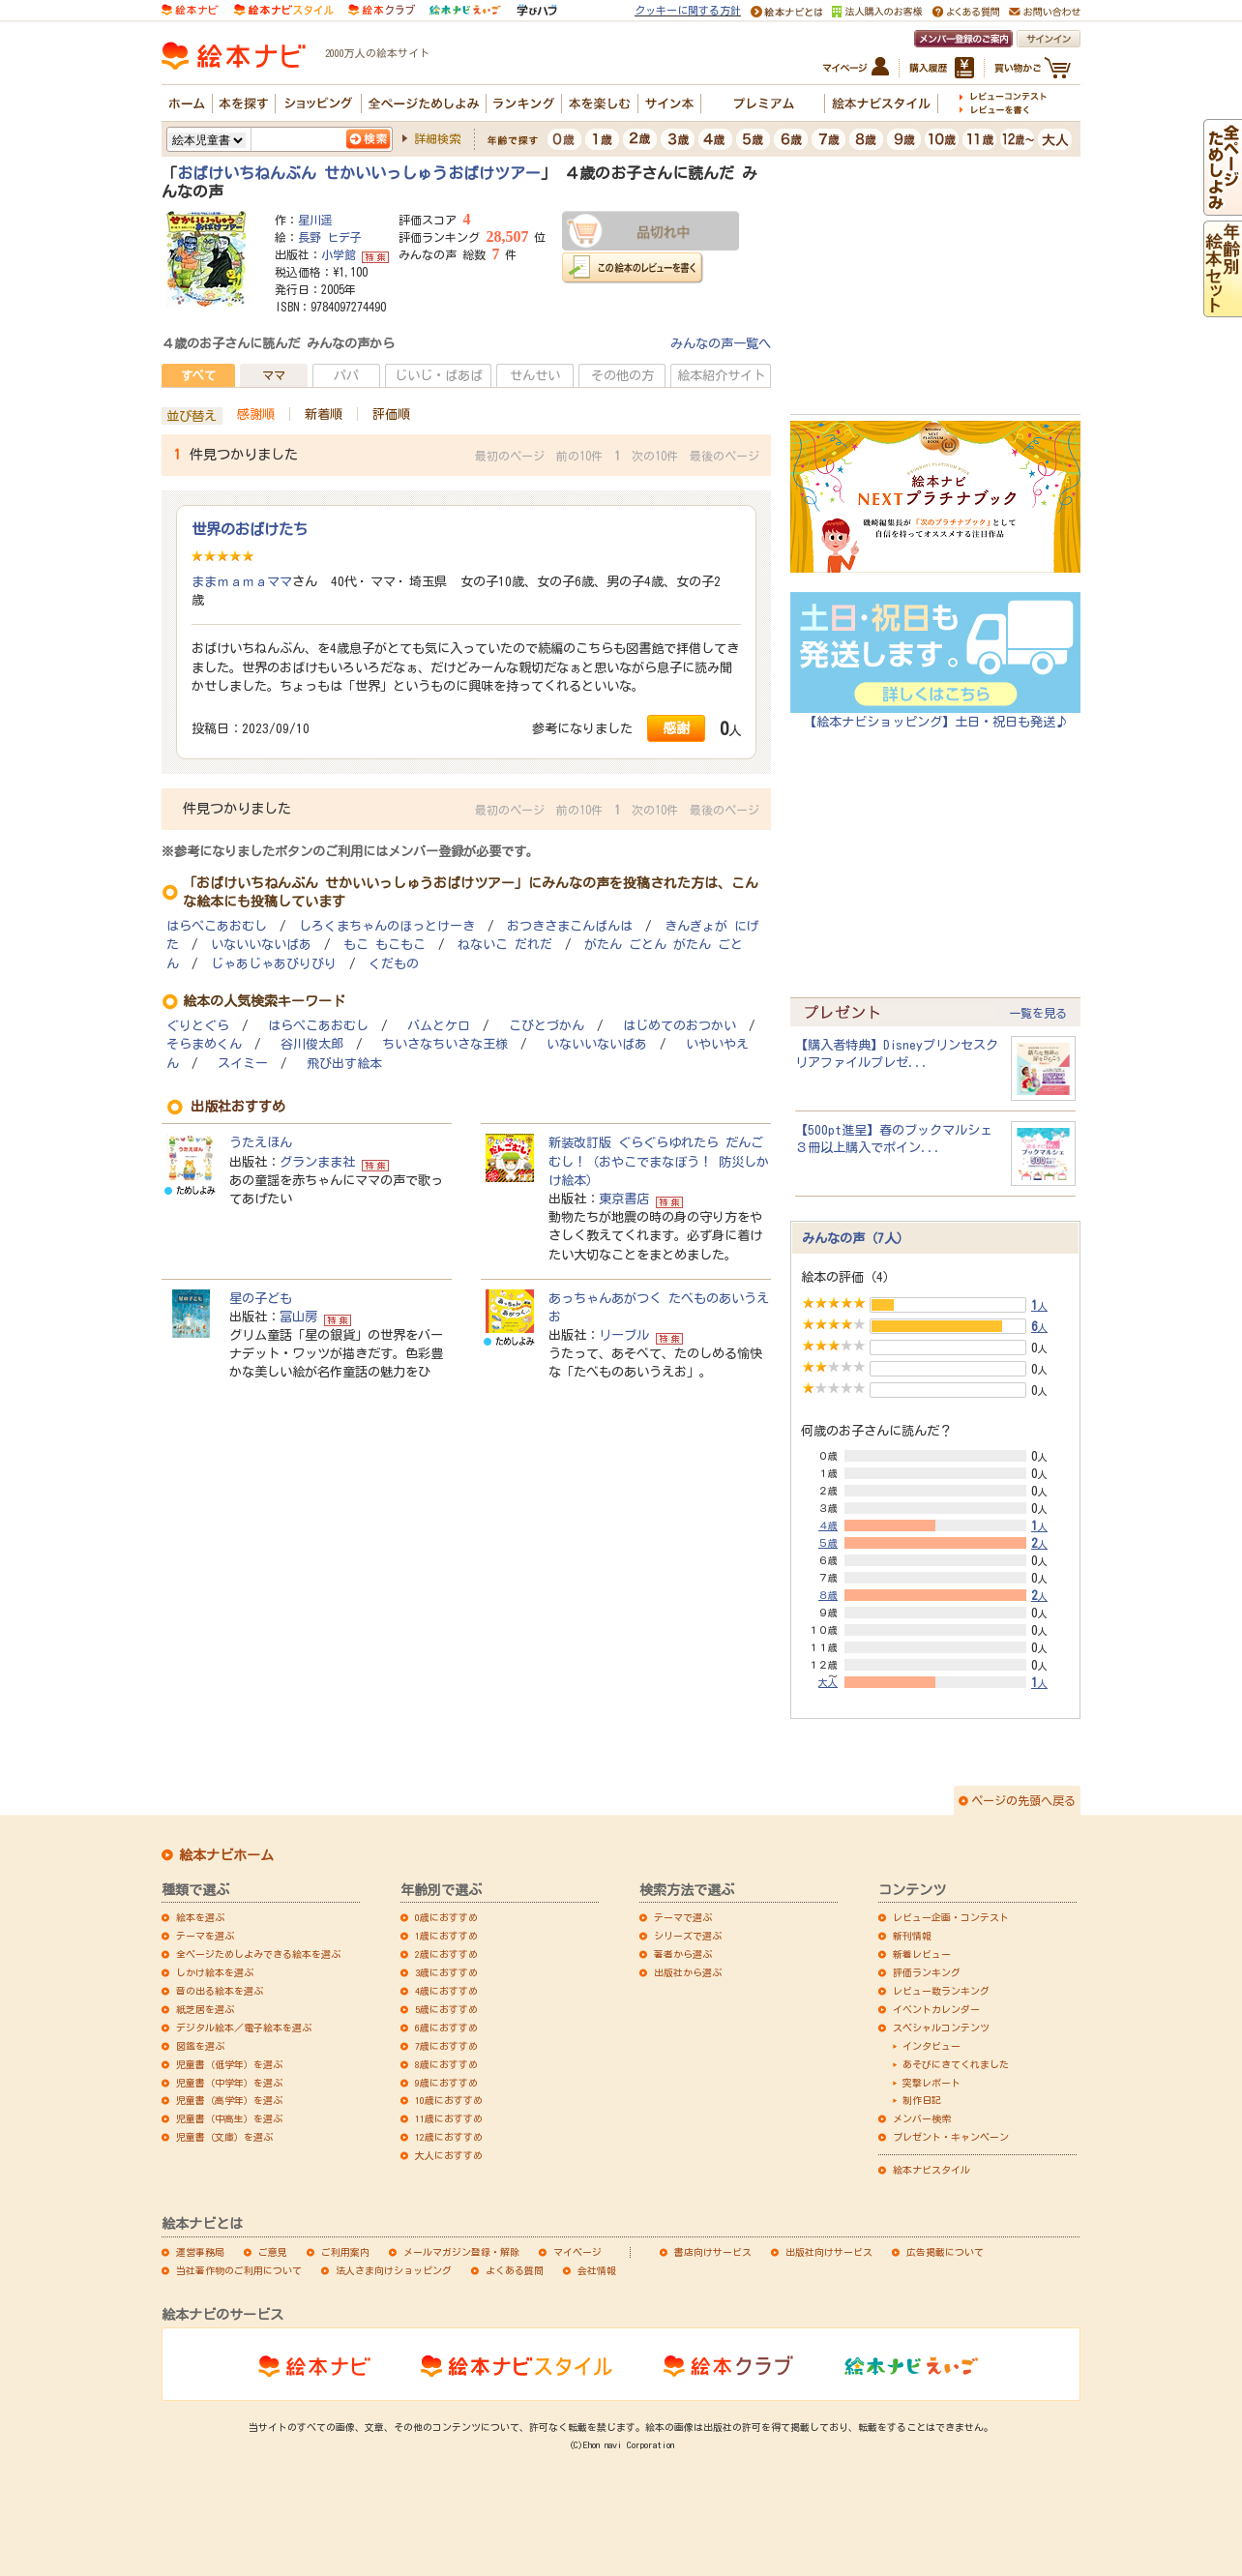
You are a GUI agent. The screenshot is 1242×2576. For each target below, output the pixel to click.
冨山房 (298, 1316)
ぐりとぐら (197, 1026)
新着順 (323, 414)
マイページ (577, 2252)
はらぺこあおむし (216, 926)
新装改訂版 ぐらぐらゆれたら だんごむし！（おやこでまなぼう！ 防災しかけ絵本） (658, 1161)
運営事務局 (200, 2252)
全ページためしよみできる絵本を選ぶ (258, 1954)
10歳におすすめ (449, 2100)
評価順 (391, 414)
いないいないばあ (261, 944)
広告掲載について (945, 2252)
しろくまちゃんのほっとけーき (387, 926)
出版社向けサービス (828, 2252)
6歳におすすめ (446, 2027)
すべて (198, 375)
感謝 (676, 728)
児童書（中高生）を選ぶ (229, 2118)
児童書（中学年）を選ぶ (229, 2082)
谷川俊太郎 (312, 1044)
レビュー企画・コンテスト (951, 1917)
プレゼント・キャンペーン (951, 2137)
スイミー (243, 1063)
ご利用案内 (345, 2252)
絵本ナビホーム (226, 1855)
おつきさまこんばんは (570, 926)
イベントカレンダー (936, 2009)
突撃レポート (931, 2082)
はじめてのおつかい (679, 1026)
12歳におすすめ (449, 2137)
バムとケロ (438, 1026)
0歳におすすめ (446, 1917)
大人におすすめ (449, 2155)
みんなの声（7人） (855, 1238)
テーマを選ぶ (205, 1935)
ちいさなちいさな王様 (445, 1044)
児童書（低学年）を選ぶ (229, 2064)
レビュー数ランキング (941, 1991)
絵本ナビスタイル (931, 2170)
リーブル (624, 1335)
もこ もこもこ (384, 944)
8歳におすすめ (446, 2064)
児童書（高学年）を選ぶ (229, 2100)
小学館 (338, 254)
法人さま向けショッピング (394, 2270)
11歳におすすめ (449, 2118)
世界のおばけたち (250, 529)
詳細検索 (437, 138)
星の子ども (260, 1298)
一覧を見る (1038, 1013)
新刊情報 (912, 1935)
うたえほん (260, 1142)
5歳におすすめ (446, 2009)
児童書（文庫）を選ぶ (224, 2137)
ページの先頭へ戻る (1023, 1800)
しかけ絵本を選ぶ (214, 1972)
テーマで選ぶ (683, 1917)
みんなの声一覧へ (720, 343)
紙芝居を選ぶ (205, 2009)
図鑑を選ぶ (200, 2046)
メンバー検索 (922, 2118)
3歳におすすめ (446, 1972)
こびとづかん (546, 1026)
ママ (273, 375)
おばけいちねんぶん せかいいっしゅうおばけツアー (359, 173)
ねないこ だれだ (505, 944)
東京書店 (624, 1198)
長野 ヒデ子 (330, 237)
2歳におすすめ (446, 1954)
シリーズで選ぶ (688, 1935)
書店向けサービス (713, 2252)
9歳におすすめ (446, 2082)
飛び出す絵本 (344, 1063)
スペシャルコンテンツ (941, 2027)
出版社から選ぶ (688, 1972)
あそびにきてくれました (955, 2064)
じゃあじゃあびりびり (274, 964)
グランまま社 (317, 1162)
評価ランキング (927, 1972)
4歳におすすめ (446, 1991)
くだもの (394, 964)
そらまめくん (204, 1044)
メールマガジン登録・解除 (461, 2252)
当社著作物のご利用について (239, 2270)
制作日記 (921, 2100)
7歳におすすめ (446, 2046)
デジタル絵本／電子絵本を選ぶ (243, 2027)
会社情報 (596, 2270)
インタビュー (931, 2046)
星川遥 (315, 219)
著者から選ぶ (683, 1954)
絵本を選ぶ (200, 1917)
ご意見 (272, 2252)
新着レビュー (922, 1954)
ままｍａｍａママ (242, 581)
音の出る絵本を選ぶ (219, 1991)
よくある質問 (515, 2270)
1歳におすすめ (446, 1935)
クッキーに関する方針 (688, 10)
